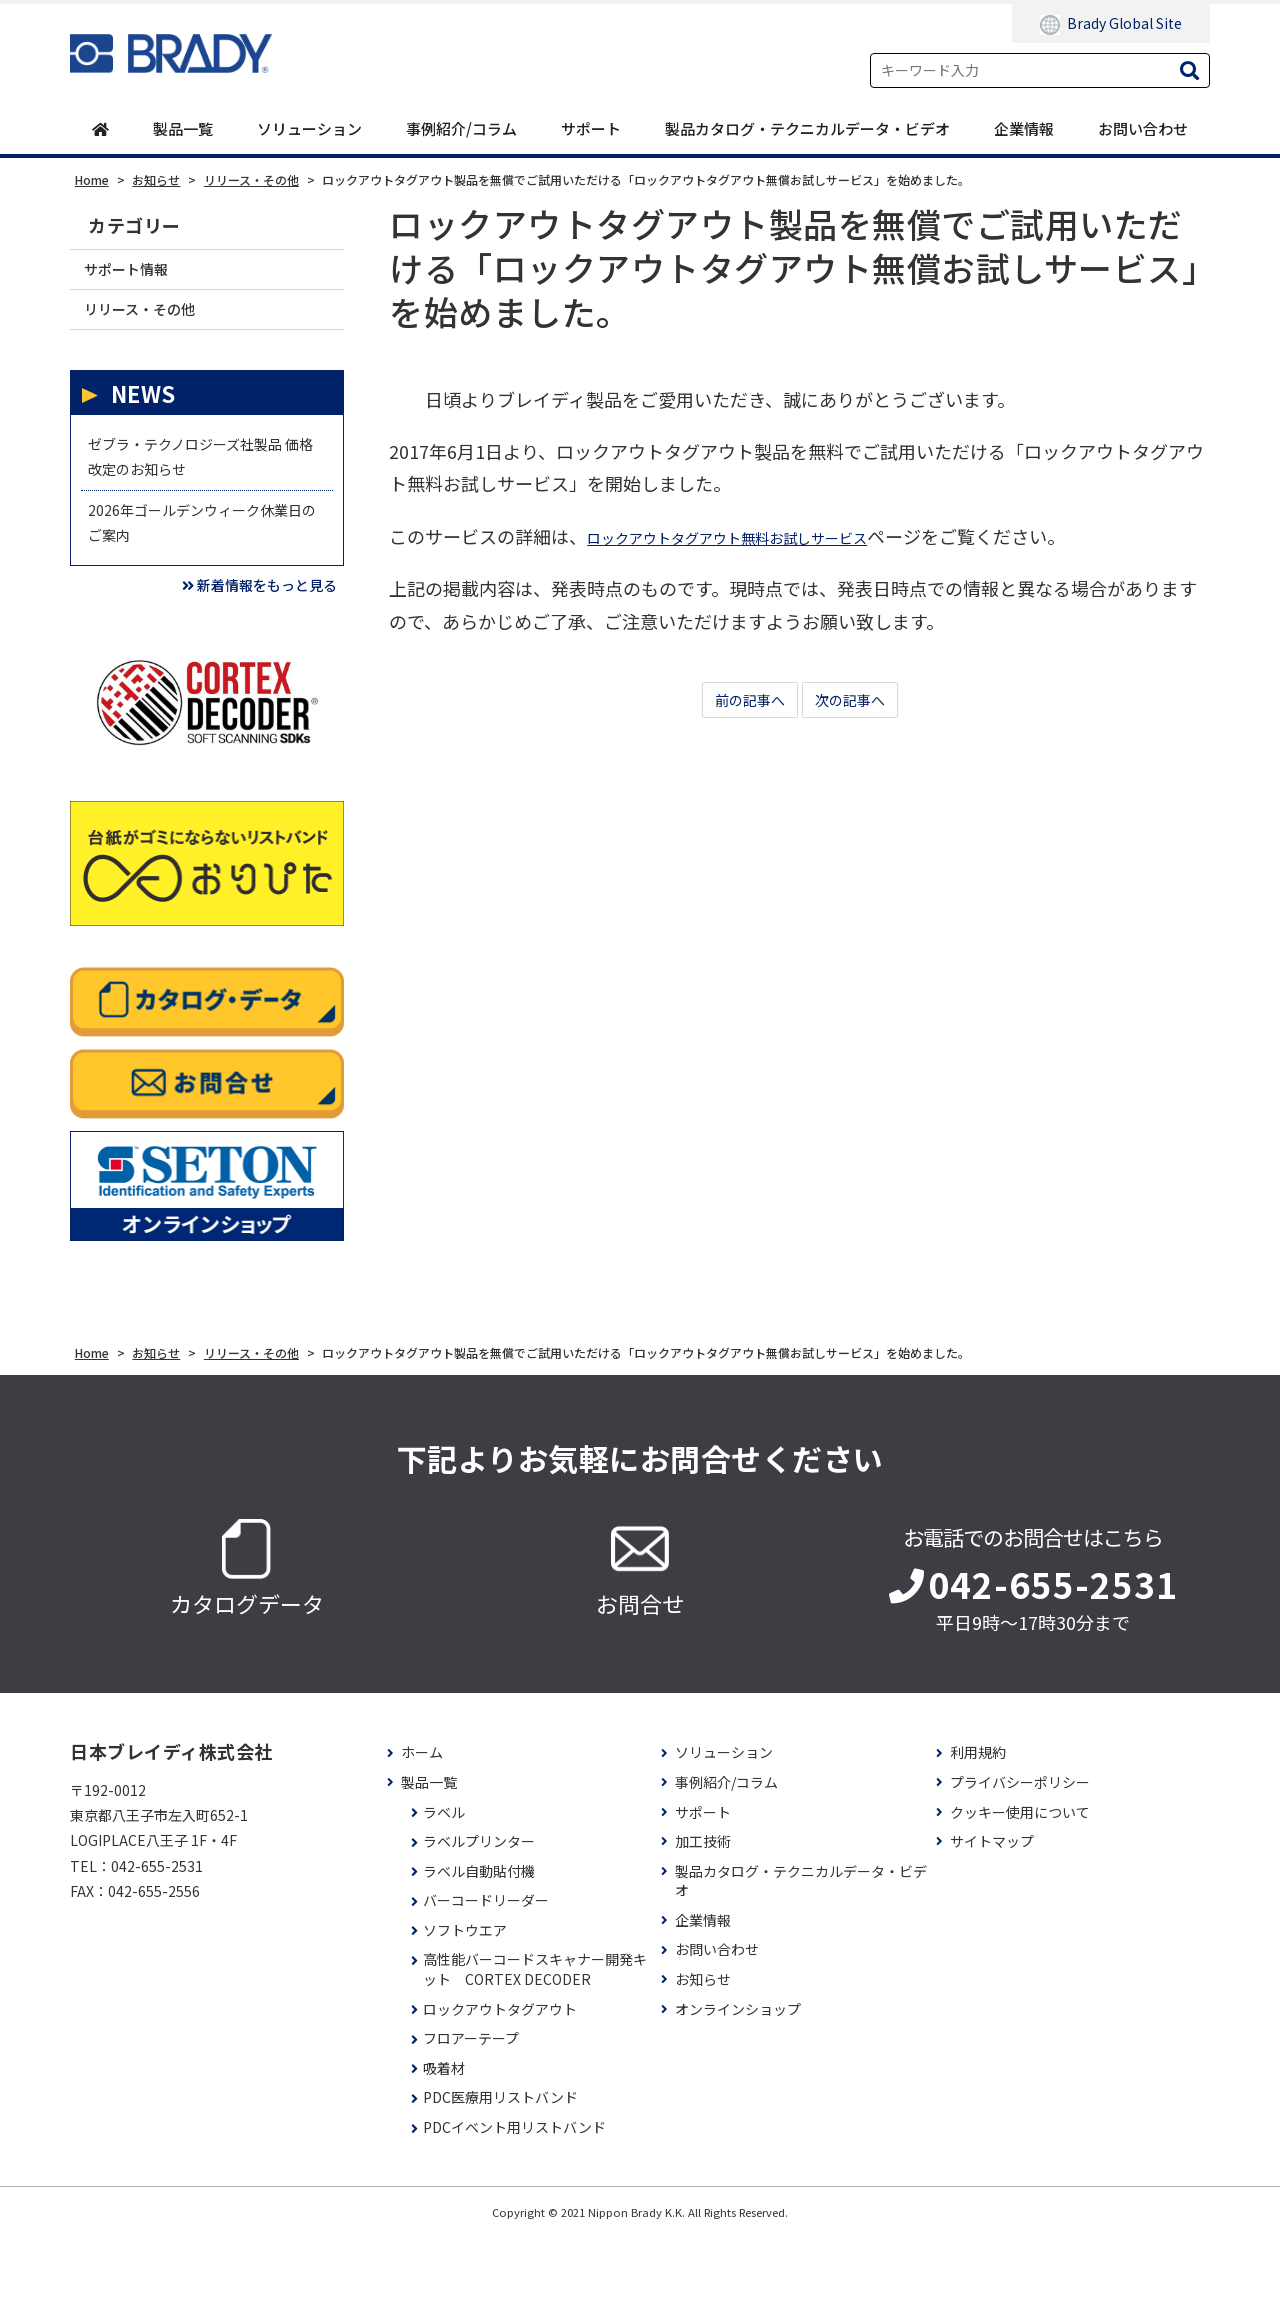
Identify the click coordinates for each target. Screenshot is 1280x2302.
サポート (591, 129)
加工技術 (703, 1906)
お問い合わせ (1143, 129)
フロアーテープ (471, 2103)
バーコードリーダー (486, 1966)
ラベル (444, 1877)
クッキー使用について (1020, 1877)
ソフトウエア (465, 1995)
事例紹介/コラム (461, 129)
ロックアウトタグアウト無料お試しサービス (766, 537)
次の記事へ (860, 704)
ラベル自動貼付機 (479, 1936)
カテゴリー (134, 226)
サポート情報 (138, 274)
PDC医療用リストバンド (500, 2163)
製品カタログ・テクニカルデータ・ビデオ (807, 129)
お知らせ (703, 2044)
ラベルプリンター (479, 1906)
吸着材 (444, 2133)
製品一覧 (183, 129)
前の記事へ (740, 704)
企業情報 (1024, 129)
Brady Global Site (1111, 24)
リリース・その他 (154, 323)
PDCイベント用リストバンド (514, 2192)
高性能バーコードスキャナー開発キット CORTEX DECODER (535, 2035)
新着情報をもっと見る (235, 646)
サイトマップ (992, 1906)
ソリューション (309, 129)
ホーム (422, 1818)
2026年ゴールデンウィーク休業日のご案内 (200, 568)
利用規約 (978, 1818)
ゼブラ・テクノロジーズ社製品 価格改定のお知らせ (206, 485)
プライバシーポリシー (1020, 1847)
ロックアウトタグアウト (500, 2074)
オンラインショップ (738, 2074)
